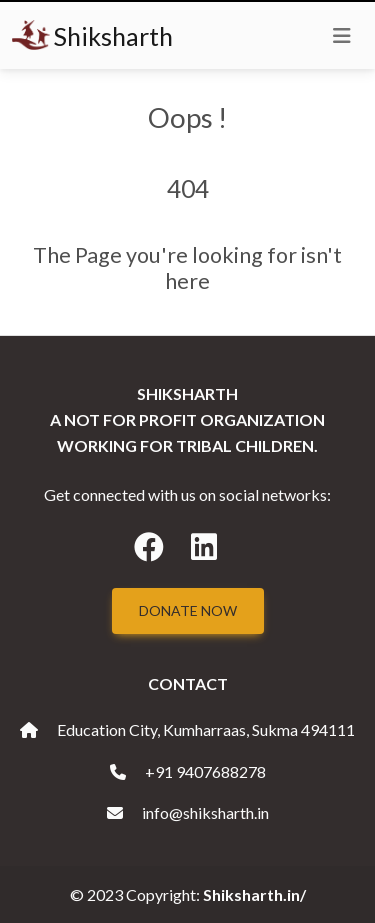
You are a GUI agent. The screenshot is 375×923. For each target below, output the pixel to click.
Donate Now (188, 610)
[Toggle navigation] (342, 35)
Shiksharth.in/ (254, 894)
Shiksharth (92, 35)
